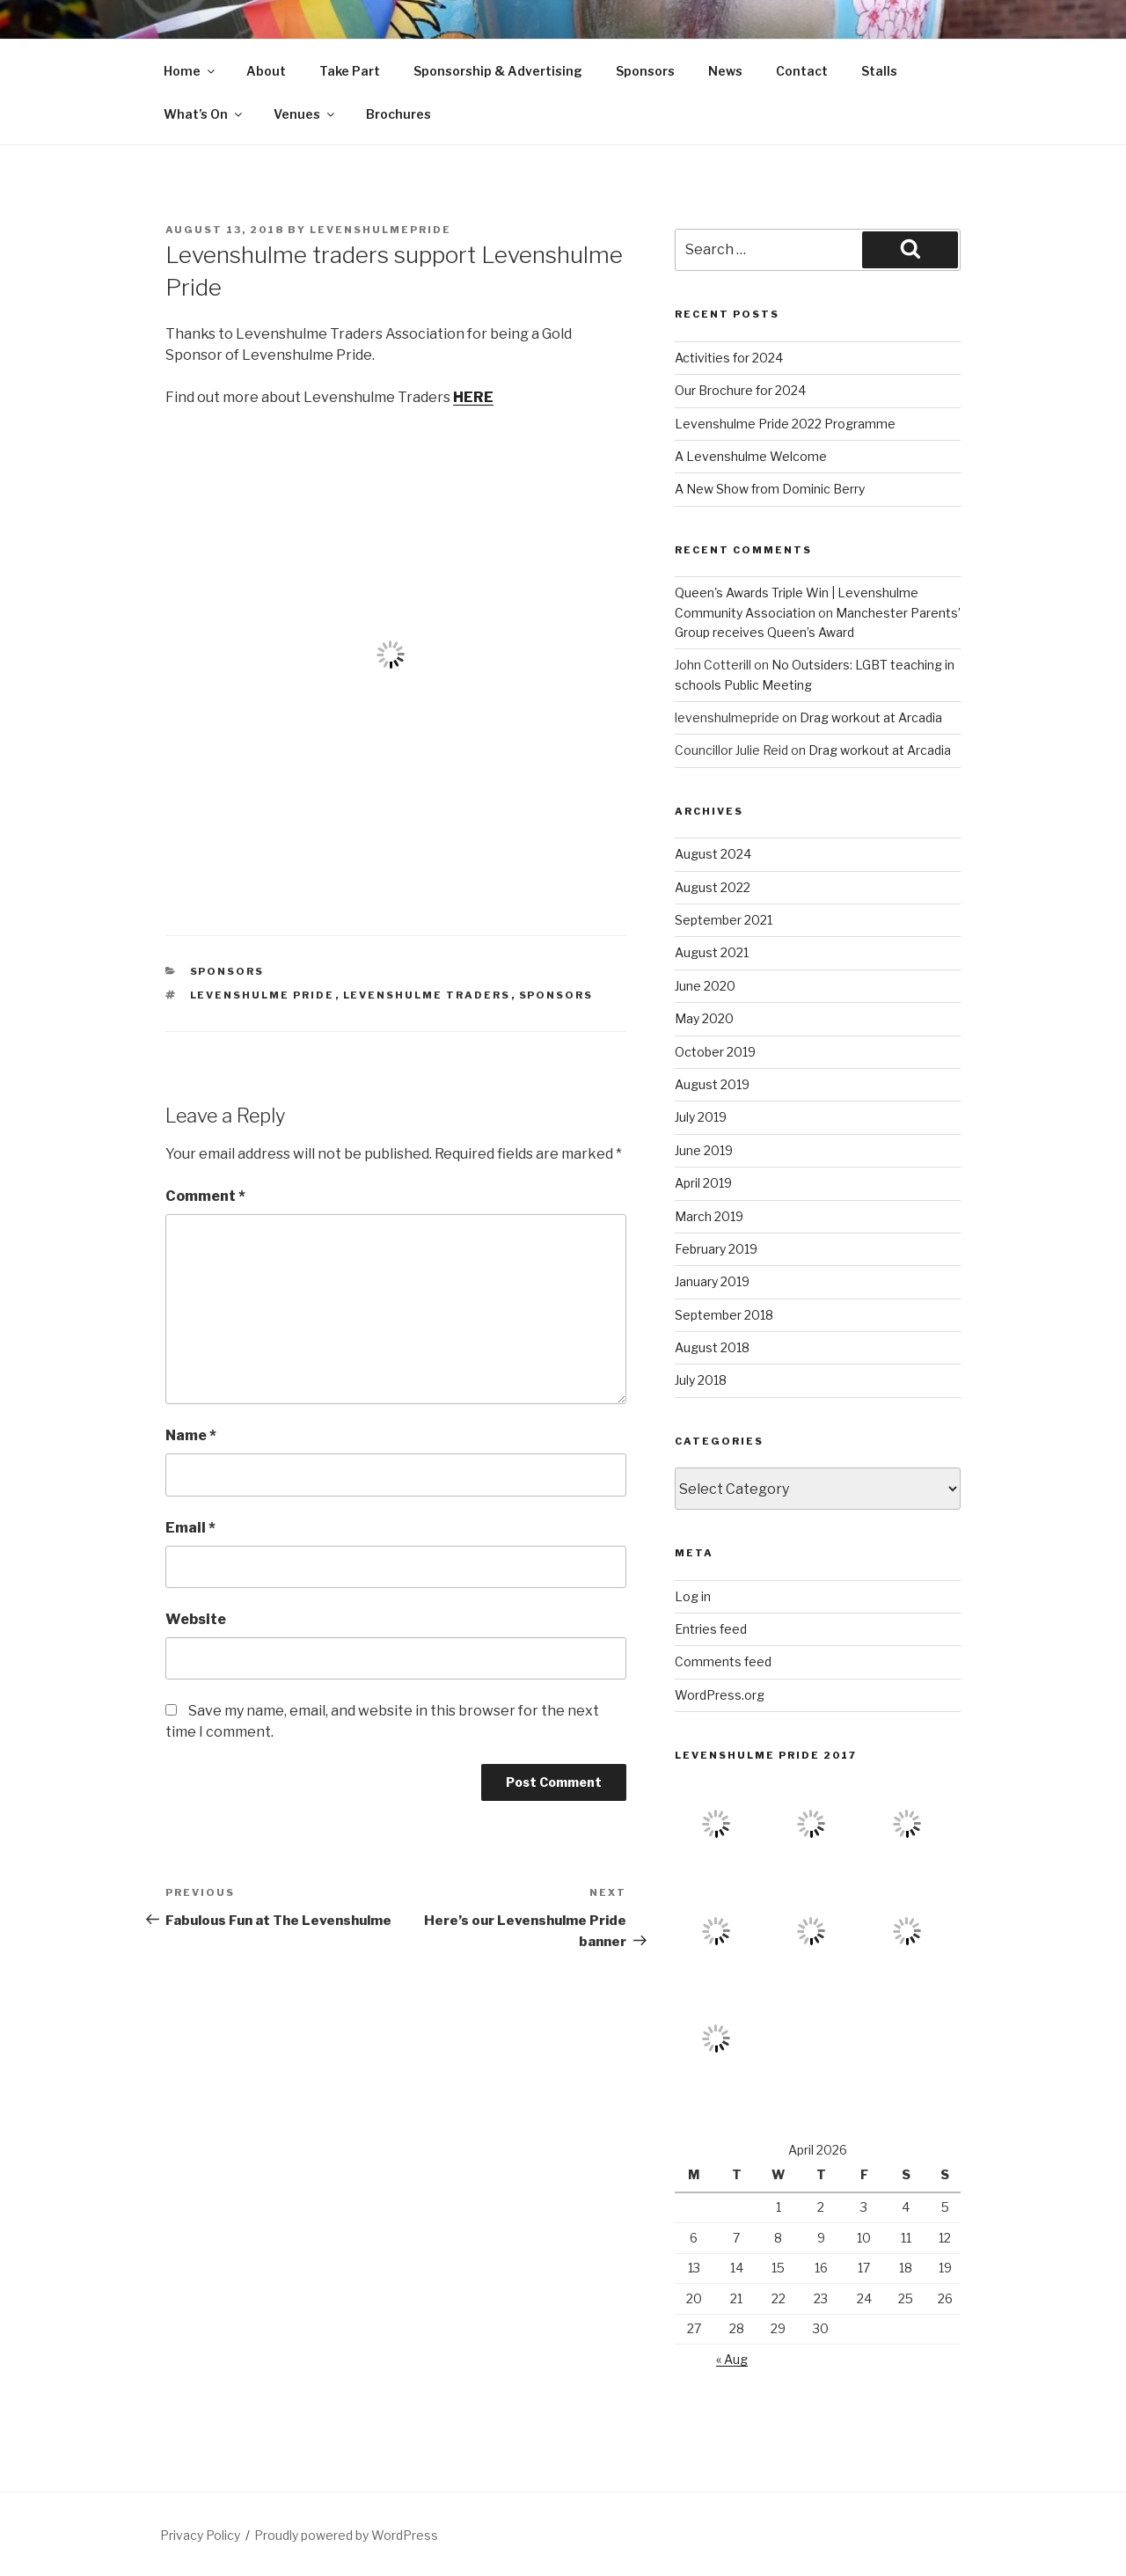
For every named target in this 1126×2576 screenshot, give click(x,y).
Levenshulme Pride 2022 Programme (785, 423)
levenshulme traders (427, 995)
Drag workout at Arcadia (871, 717)
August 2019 (712, 1084)
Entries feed (711, 1628)
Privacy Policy (200, 2535)
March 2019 (709, 1216)
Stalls (879, 70)
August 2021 (712, 952)
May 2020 (704, 1018)
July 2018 (701, 1379)
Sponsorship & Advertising (497, 70)
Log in (693, 1596)
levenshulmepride (380, 229)
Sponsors (645, 70)
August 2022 (712, 887)
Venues (305, 113)
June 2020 (705, 985)
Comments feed (723, 1661)
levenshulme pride (262, 995)
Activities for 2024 (729, 357)
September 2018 (724, 1314)
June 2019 (704, 1150)
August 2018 (712, 1347)
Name (190, 1435)
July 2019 (701, 1116)
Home (190, 70)
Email (190, 1527)
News (725, 70)
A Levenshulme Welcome (751, 456)
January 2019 (712, 1281)
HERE (473, 397)
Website (195, 1619)
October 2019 (715, 1051)
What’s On (204, 113)
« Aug (732, 2359)
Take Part (349, 70)
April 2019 (703, 1182)
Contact (802, 70)
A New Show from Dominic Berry (770, 488)
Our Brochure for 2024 (740, 390)
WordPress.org (719, 1694)
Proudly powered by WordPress (346, 2535)
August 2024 (713, 853)
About (266, 70)
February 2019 (716, 1248)
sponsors (227, 971)
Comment (205, 1196)
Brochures (398, 113)
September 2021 (723, 919)
